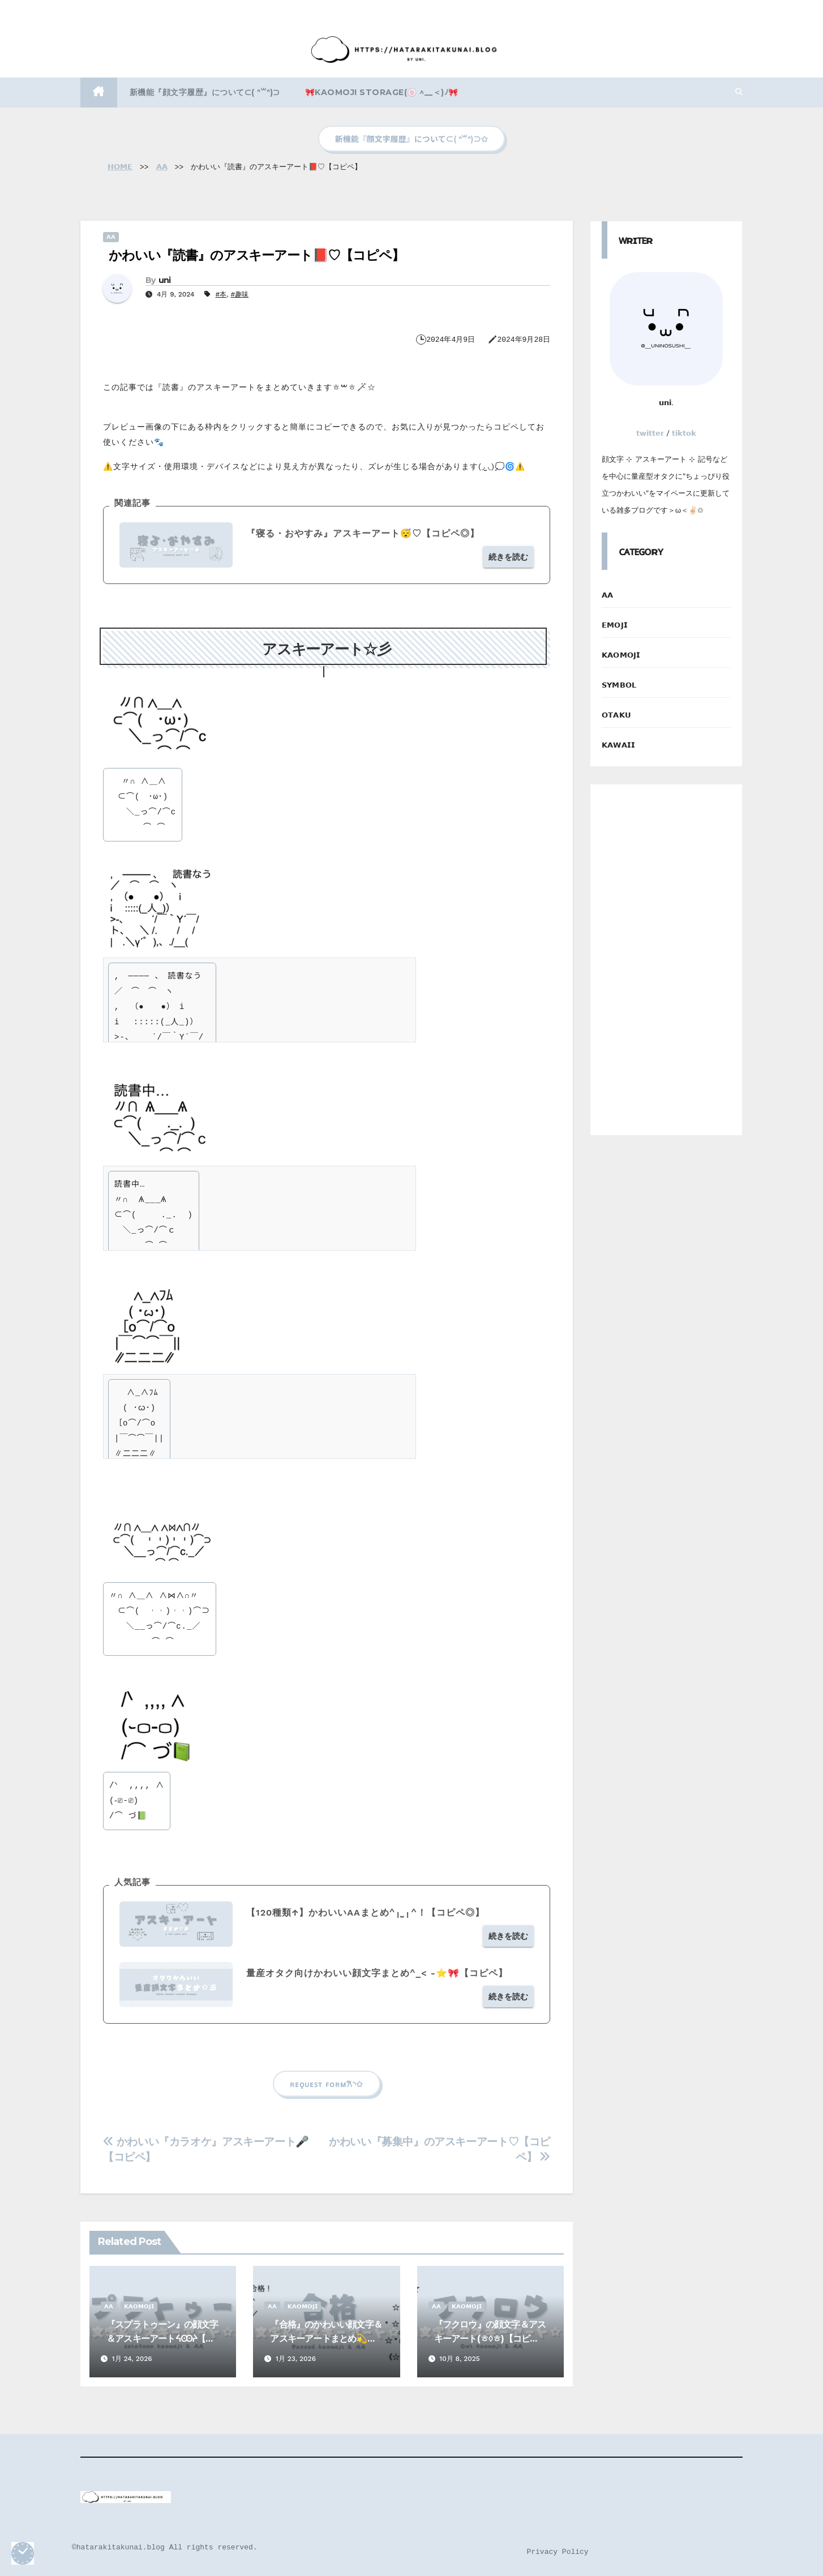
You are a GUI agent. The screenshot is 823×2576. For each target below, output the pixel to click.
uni (164, 280)
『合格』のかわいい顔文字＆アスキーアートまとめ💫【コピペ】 (326, 2338)
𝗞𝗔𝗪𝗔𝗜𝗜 (618, 745)
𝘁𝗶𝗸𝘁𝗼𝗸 (684, 433)
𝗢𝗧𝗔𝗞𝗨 (616, 715)
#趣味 (239, 294)
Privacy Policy (557, 2552)
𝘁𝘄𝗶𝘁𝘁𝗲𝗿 (650, 433)
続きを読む (508, 556)
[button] (739, 92)
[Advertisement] (666, 960)
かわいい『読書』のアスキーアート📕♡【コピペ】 (256, 255)
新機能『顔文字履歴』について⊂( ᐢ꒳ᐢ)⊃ (205, 92)
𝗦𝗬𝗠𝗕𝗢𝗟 (619, 685)
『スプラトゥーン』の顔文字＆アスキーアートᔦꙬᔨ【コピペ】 (162, 2338)
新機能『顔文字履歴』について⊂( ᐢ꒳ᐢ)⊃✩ (411, 138)
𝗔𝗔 (110, 237)
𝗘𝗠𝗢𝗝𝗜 (615, 625)
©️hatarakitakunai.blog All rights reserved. (165, 2547)
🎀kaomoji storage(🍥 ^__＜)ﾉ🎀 (381, 92)
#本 (221, 294)
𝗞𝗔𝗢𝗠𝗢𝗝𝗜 (139, 2306)
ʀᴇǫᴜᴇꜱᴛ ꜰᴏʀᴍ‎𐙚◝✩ (326, 2083)
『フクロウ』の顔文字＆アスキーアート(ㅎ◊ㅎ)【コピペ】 (490, 2338)
